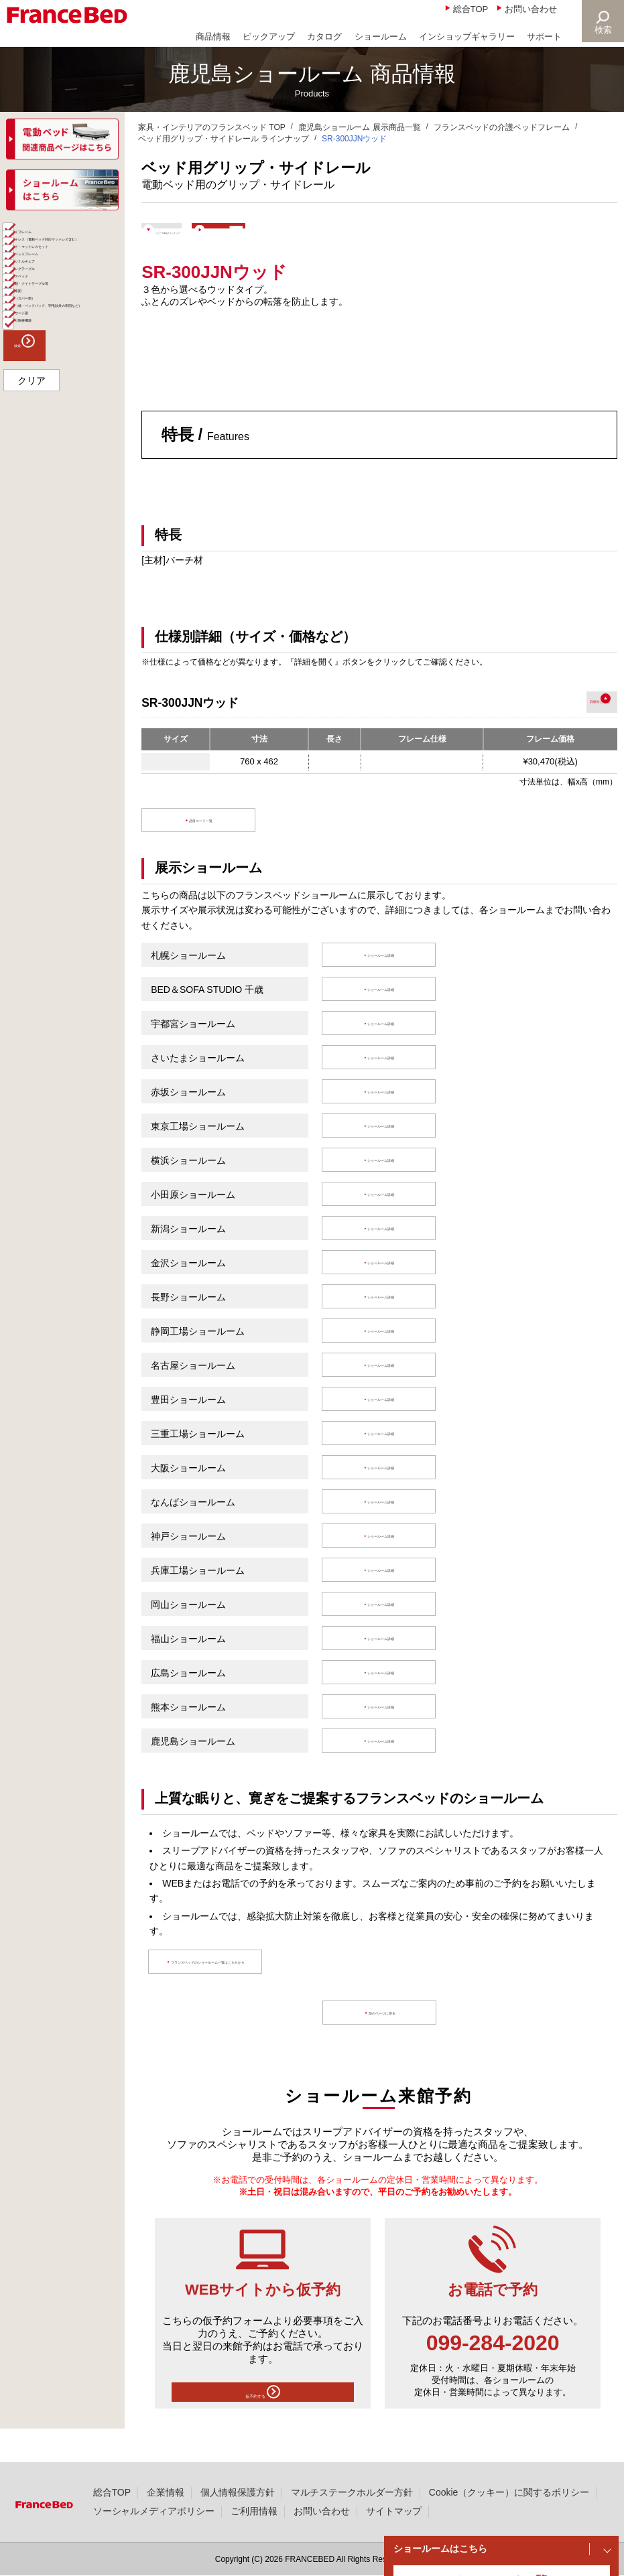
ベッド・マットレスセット (70, 350)
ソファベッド (51, 442)
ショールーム (381, 36)
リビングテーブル (60, 420)
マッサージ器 (51, 585)
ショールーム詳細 (384, 978)
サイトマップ (394, 2511)
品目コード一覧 (205, 843)
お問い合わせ (531, 9)
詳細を (558, 725)
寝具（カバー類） (60, 518)
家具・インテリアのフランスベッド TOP (212, 127)
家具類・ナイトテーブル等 (70, 469)
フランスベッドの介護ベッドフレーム (502, 127)
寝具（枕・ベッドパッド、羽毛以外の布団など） (70, 551)
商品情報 (213, 36)
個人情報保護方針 (237, 2492)
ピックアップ (269, 36)
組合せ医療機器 (55, 606)
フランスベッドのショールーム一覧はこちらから (282, 1984)
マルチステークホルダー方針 (352, 2492)
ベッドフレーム (55, 277)
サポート (544, 36)
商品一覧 (28, 232)
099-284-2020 (493, 2366)
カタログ (324, 36)
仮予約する (263, 2419)
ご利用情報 (254, 2511)
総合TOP (470, 9)
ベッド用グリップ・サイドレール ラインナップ (223, 138)
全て (32, 256)
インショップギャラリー (467, 36)
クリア (31, 674)
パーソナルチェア (60, 399)
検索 (601, 30)
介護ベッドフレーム (65, 377)
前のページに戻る (386, 2035)
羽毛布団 (41, 496)
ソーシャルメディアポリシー (154, 2511)
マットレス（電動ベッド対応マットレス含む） (70, 310)
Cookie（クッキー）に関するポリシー (509, 2492)
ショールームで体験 (377, 236)
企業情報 (165, 2492)
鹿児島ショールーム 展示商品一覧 (359, 127)
